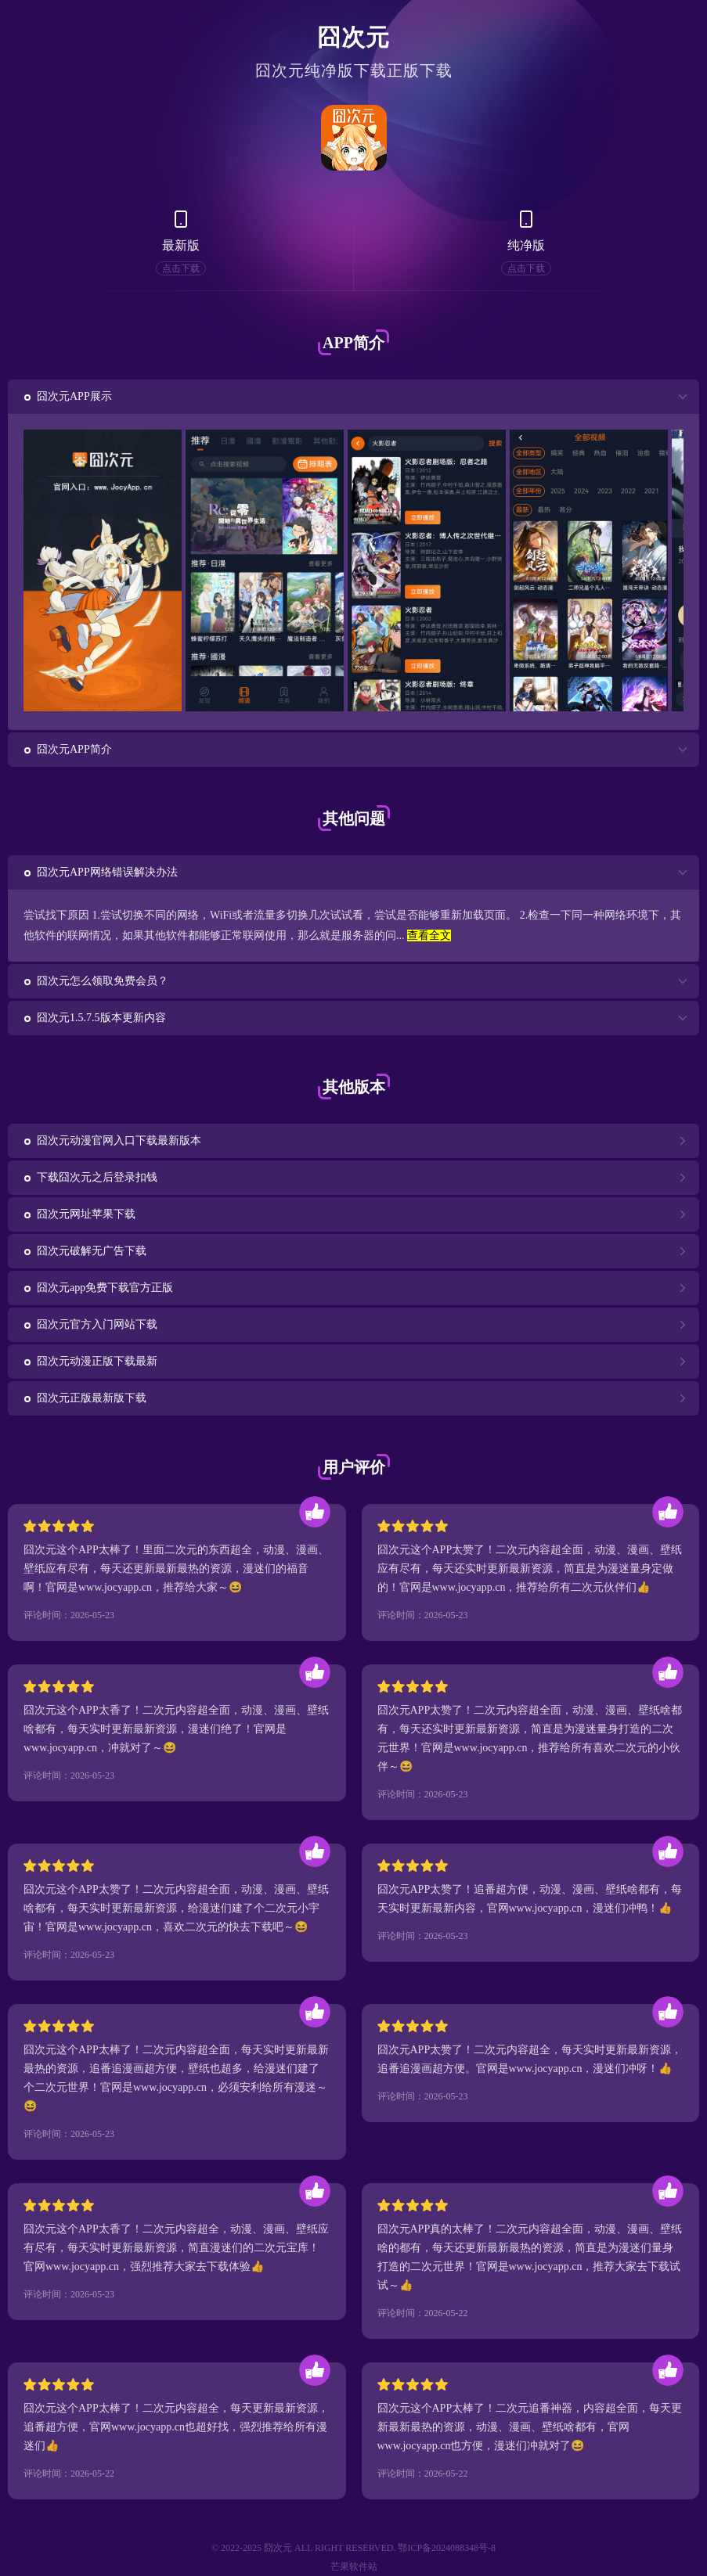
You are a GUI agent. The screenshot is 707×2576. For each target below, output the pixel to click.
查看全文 (429, 935)
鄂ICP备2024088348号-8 (447, 2547)
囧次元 (353, 37)
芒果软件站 (353, 2566)
